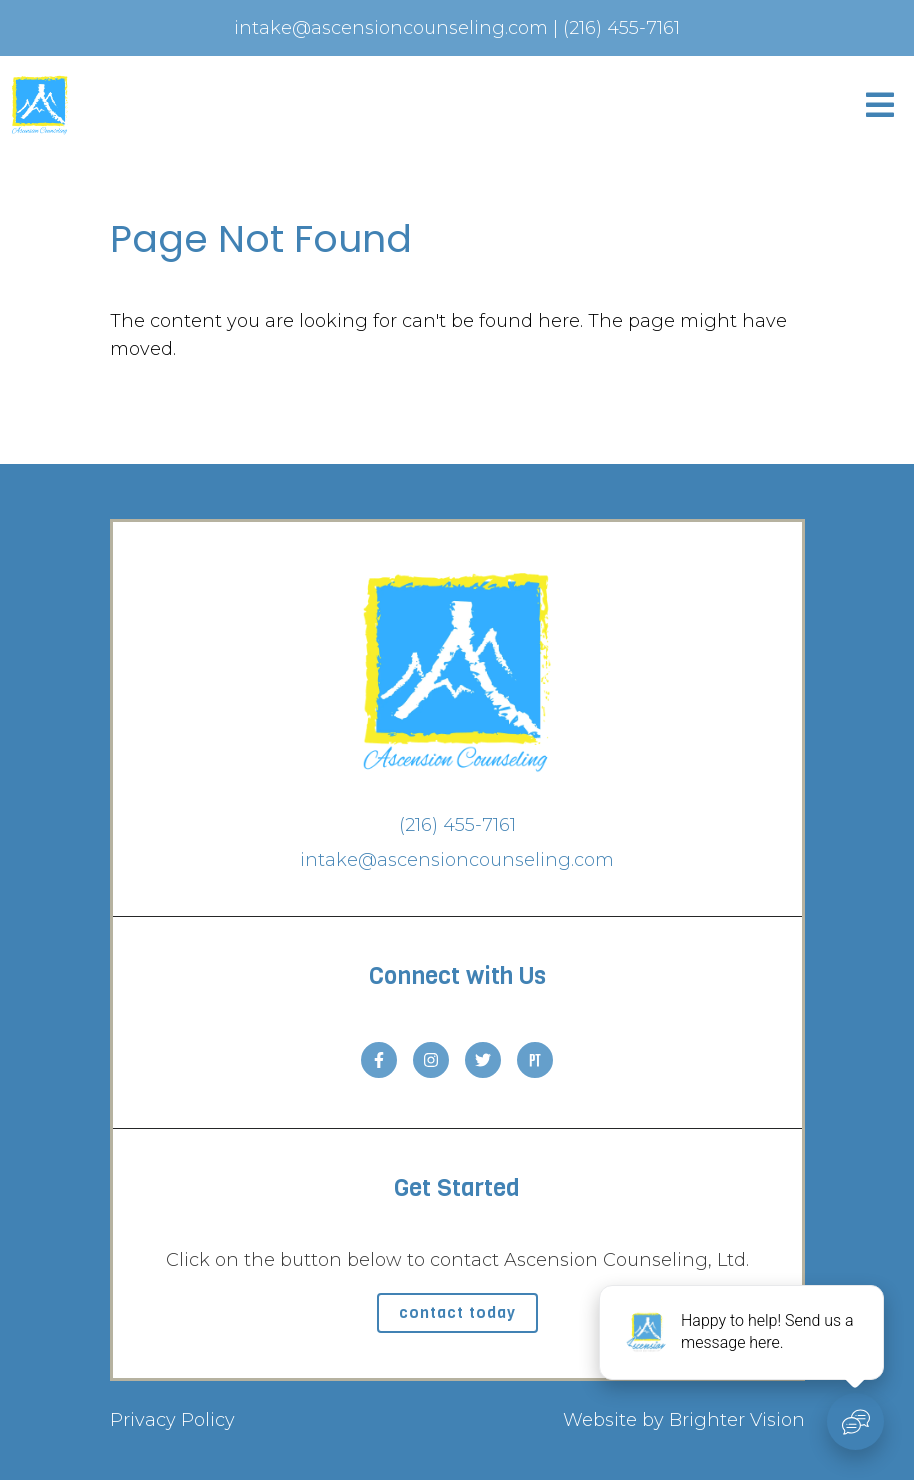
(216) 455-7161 (457, 825)
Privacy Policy (172, 1420)
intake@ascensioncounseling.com (457, 860)
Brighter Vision (737, 1420)
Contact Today (457, 1312)
